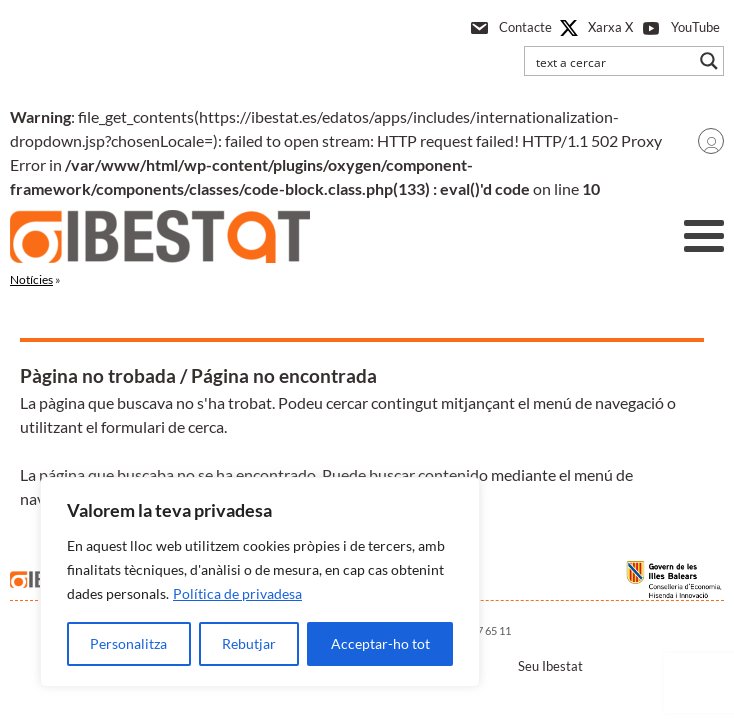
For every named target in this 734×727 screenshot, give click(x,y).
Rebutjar (249, 643)
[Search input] (611, 61)
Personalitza (128, 643)
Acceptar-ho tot (380, 643)
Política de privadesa (237, 593)
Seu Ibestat (550, 666)
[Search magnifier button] (709, 61)
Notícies (31, 279)
